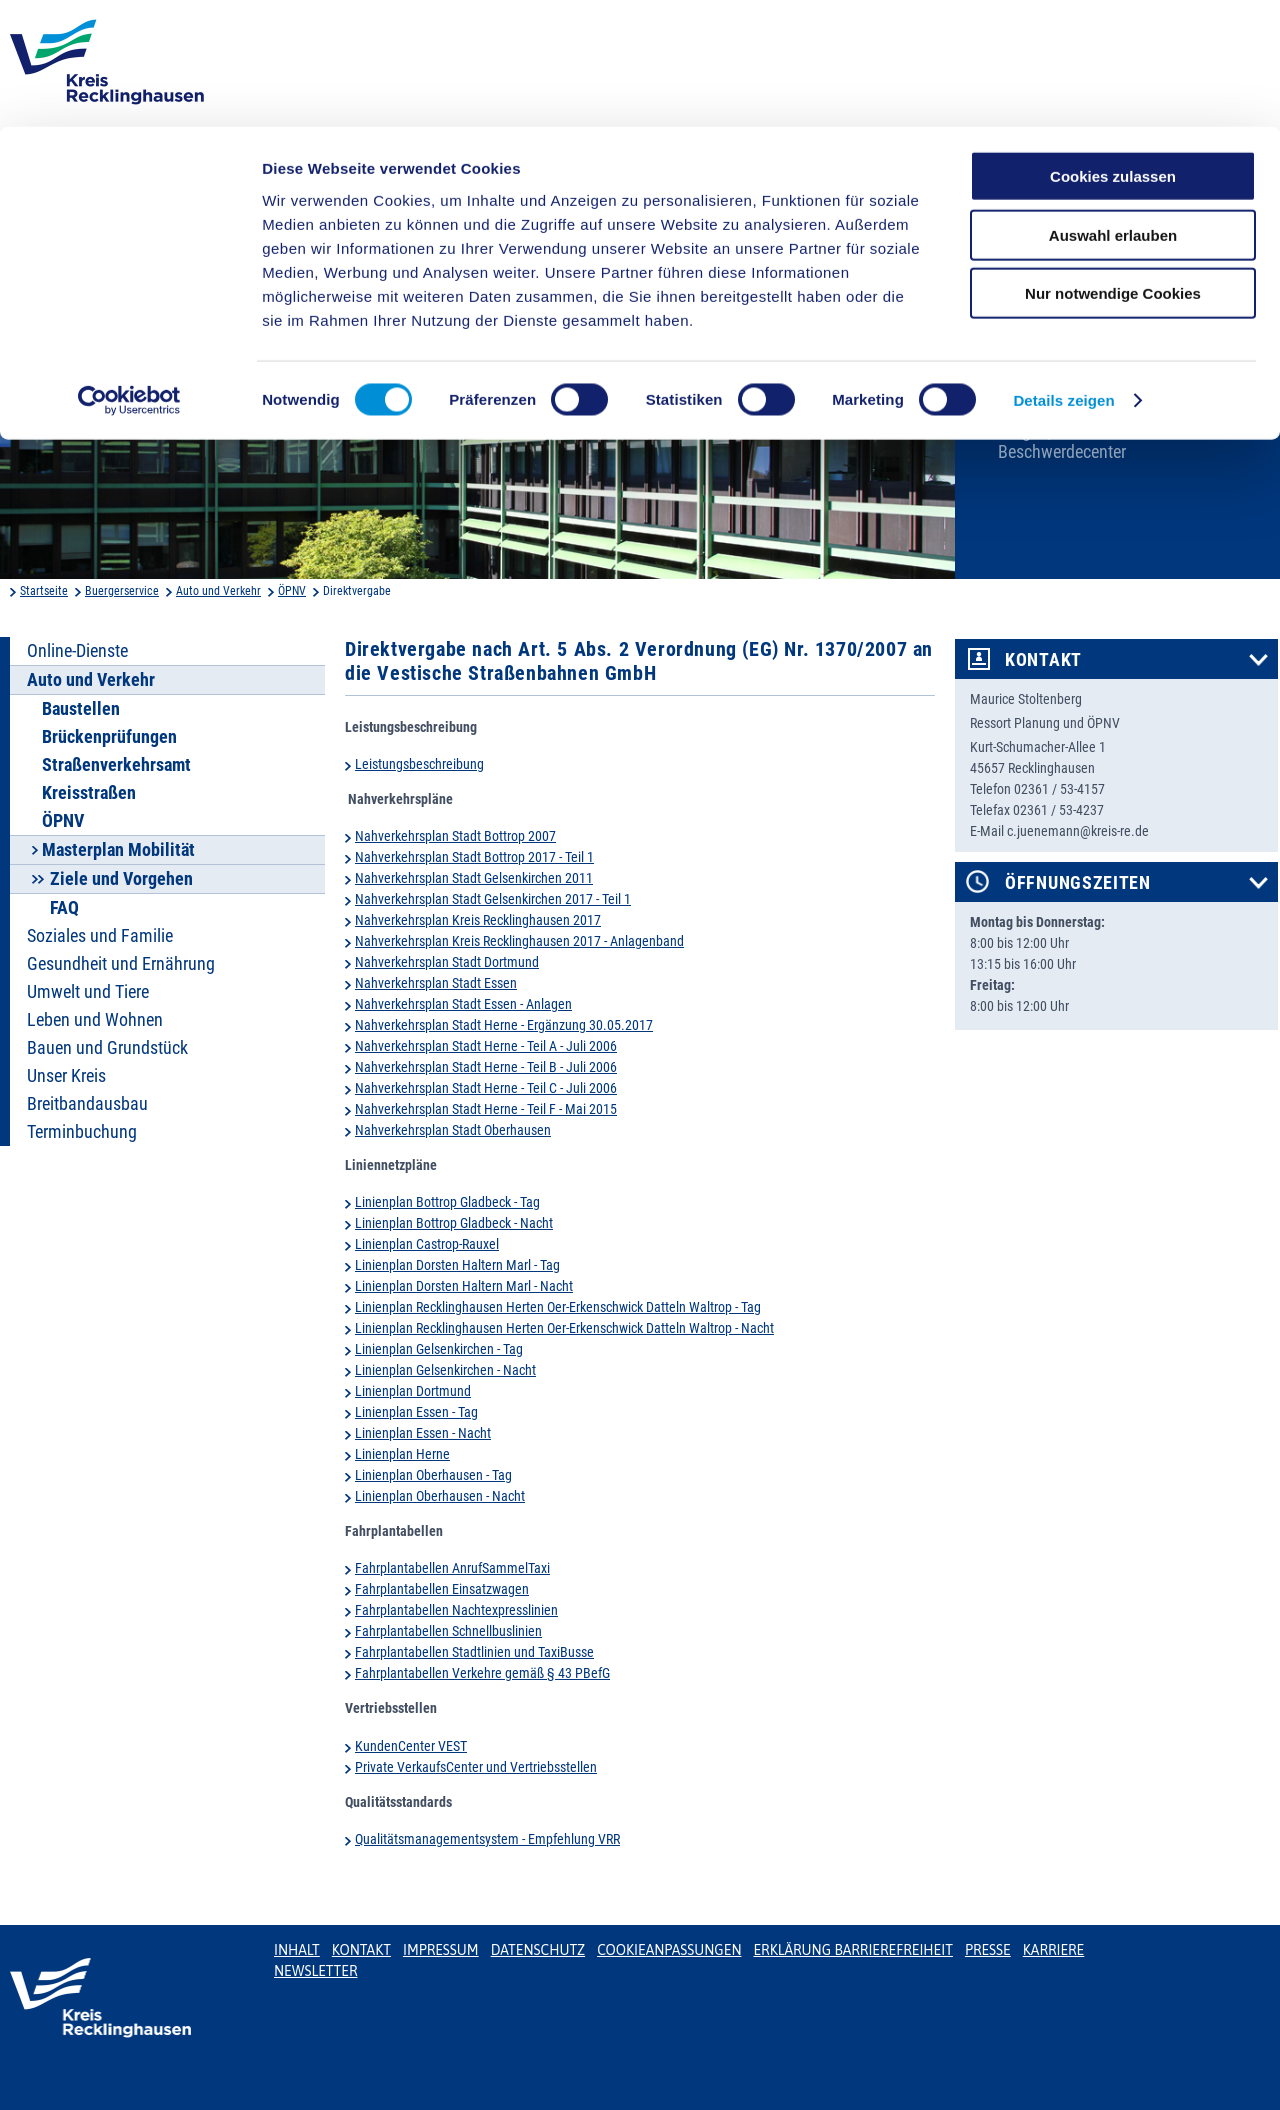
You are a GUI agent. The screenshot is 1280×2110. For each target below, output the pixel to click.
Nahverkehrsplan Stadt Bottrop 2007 (455, 836)
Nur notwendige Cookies (1113, 166)
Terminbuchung (82, 1132)
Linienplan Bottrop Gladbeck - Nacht (454, 1223)
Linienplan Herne (402, 1454)
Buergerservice (122, 591)
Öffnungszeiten (1078, 883)
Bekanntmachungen (1069, 332)
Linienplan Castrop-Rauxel (427, 1244)
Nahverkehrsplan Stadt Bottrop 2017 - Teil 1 (474, 857)
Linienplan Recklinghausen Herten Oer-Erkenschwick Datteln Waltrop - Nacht (564, 1328)
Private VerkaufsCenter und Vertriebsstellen (476, 1767)
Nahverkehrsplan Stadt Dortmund (447, 962)
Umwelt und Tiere (88, 992)
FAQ (64, 908)
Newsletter (315, 1971)
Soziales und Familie (100, 936)
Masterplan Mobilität (118, 850)
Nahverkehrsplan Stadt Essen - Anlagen (463, 1004)
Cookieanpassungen (669, 1950)
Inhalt (297, 1950)
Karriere (1054, 1950)
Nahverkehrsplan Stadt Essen (436, 983)
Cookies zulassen (1113, 49)
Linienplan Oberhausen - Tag (433, 1475)
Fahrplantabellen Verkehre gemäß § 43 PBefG (482, 1673)
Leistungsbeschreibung (419, 764)
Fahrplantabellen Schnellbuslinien (448, 1631)
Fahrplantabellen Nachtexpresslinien (456, 1610)
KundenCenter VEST (411, 1746)
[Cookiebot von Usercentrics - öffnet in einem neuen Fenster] (129, 274)
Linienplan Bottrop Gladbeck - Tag (447, 1202)
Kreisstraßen (89, 793)
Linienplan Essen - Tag (416, 1412)
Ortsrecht (1030, 365)
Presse (988, 1950)
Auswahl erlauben (1113, 108)
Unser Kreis (66, 1076)
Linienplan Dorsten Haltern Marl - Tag (457, 1265)
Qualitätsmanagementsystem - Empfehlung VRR (487, 1839)
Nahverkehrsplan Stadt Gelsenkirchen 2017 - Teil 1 (493, 899)
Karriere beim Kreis (1064, 398)
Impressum (441, 1950)
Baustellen (81, 709)
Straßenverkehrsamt (116, 765)
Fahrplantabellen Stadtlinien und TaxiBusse (474, 1652)
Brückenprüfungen (109, 737)
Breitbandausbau (87, 1104)
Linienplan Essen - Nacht (423, 1433)
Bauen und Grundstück (107, 1048)
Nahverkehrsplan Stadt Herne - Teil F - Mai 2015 (486, 1109)
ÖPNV (292, 591)
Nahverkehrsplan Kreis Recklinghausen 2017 (478, 920)
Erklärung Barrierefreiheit (852, 1950)
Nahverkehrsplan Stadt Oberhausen (453, 1130)
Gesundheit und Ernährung (121, 964)
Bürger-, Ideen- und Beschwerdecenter (1064, 441)
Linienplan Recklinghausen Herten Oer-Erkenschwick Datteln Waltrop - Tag (558, 1307)
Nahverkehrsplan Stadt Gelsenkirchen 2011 (474, 878)
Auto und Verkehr (218, 591)
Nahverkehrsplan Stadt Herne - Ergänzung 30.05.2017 (504, 1025)
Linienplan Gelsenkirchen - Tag (439, 1349)
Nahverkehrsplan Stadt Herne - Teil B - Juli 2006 (486, 1067)
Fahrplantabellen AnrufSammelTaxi (452, 1568)
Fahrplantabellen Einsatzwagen (442, 1589)
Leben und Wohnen (95, 1020)
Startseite (44, 591)
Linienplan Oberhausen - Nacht (440, 1496)
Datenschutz (538, 1950)
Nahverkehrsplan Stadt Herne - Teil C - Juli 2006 (486, 1088)
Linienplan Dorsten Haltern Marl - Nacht (464, 1286)
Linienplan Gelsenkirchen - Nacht (445, 1370)
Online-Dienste (77, 651)
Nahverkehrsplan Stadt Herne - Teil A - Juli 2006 (486, 1046)
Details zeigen (1063, 273)
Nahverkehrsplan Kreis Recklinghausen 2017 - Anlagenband (519, 941)
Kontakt (1043, 660)
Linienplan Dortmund (413, 1391)
